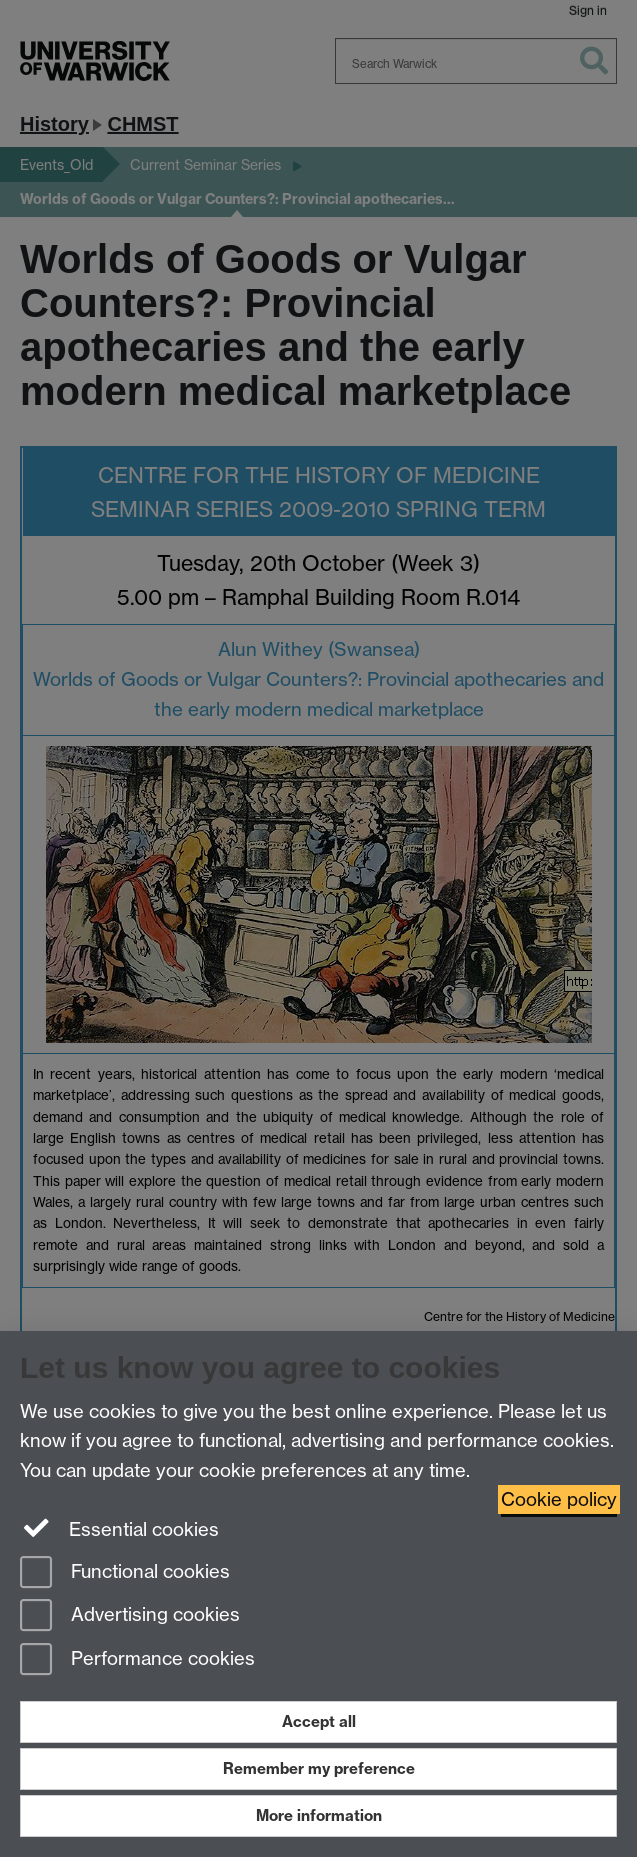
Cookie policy (559, 1499)
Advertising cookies (130, 1616)
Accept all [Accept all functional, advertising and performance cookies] (319, 1721)
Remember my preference (319, 1768)
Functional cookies (125, 1573)
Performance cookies (137, 1660)
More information (319, 1815)
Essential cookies (119, 1528)
